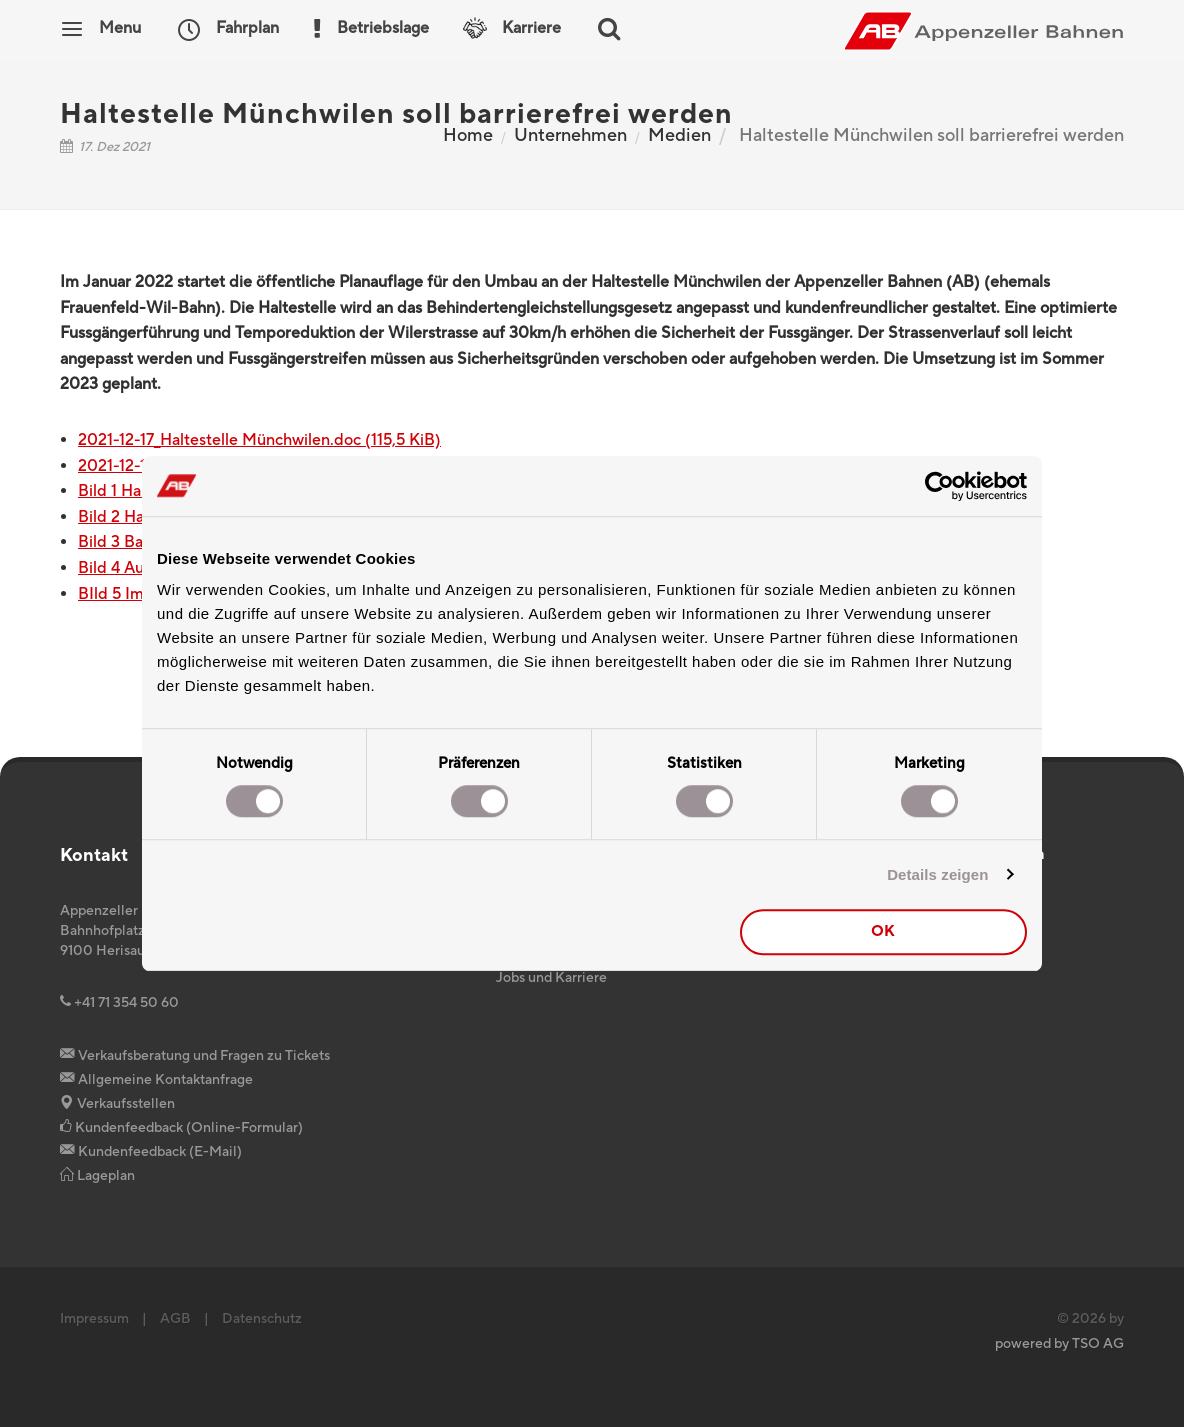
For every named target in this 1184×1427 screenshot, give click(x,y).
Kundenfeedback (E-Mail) (151, 1152)
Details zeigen (937, 874)
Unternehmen (570, 135)
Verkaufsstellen (117, 1104)
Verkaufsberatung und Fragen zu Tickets (195, 1056)
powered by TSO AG (1059, 1344)
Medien (679, 135)
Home (468, 135)
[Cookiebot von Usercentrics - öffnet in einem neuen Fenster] (939, 486)
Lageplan (97, 1176)
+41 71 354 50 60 (119, 1003)
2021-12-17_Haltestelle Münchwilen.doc (259, 440)
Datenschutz (262, 1319)
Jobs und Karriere (551, 978)
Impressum (94, 1319)
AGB (175, 1319)
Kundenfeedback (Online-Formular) (181, 1128)
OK (883, 931)
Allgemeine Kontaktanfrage (156, 1080)
